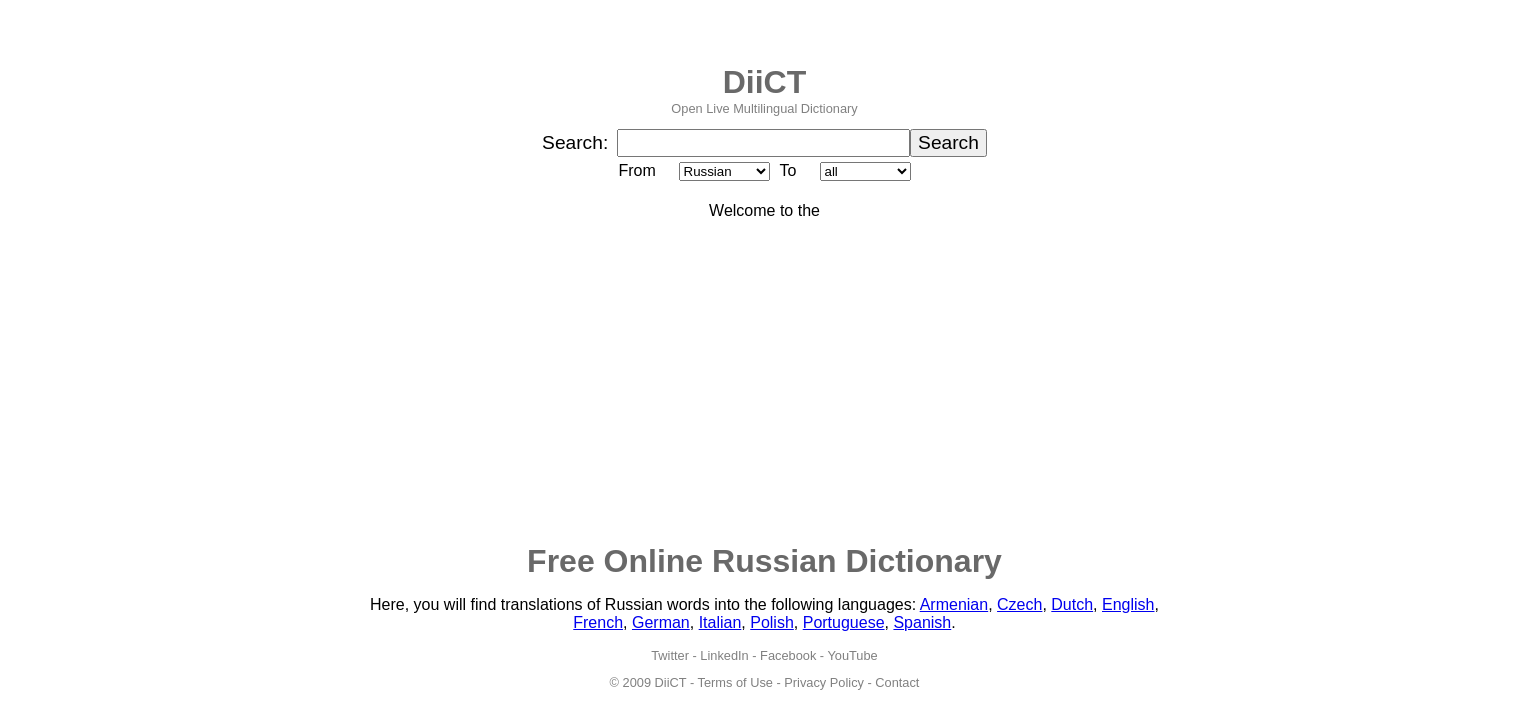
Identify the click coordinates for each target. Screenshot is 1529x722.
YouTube (852, 655)
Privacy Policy (824, 682)
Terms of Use (735, 682)
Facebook (788, 655)
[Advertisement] (765, 381)
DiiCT (765, 82)
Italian (720, 622)
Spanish (922, 622)
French (598, 622)
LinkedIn (724, 655)
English (1128, 604)
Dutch (1072, 604)
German (661, 622)
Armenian (954, 604)
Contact (897, 682)
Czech (1019, 604)
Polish (772, 622)
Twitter (670, 655)
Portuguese (844, 622)
